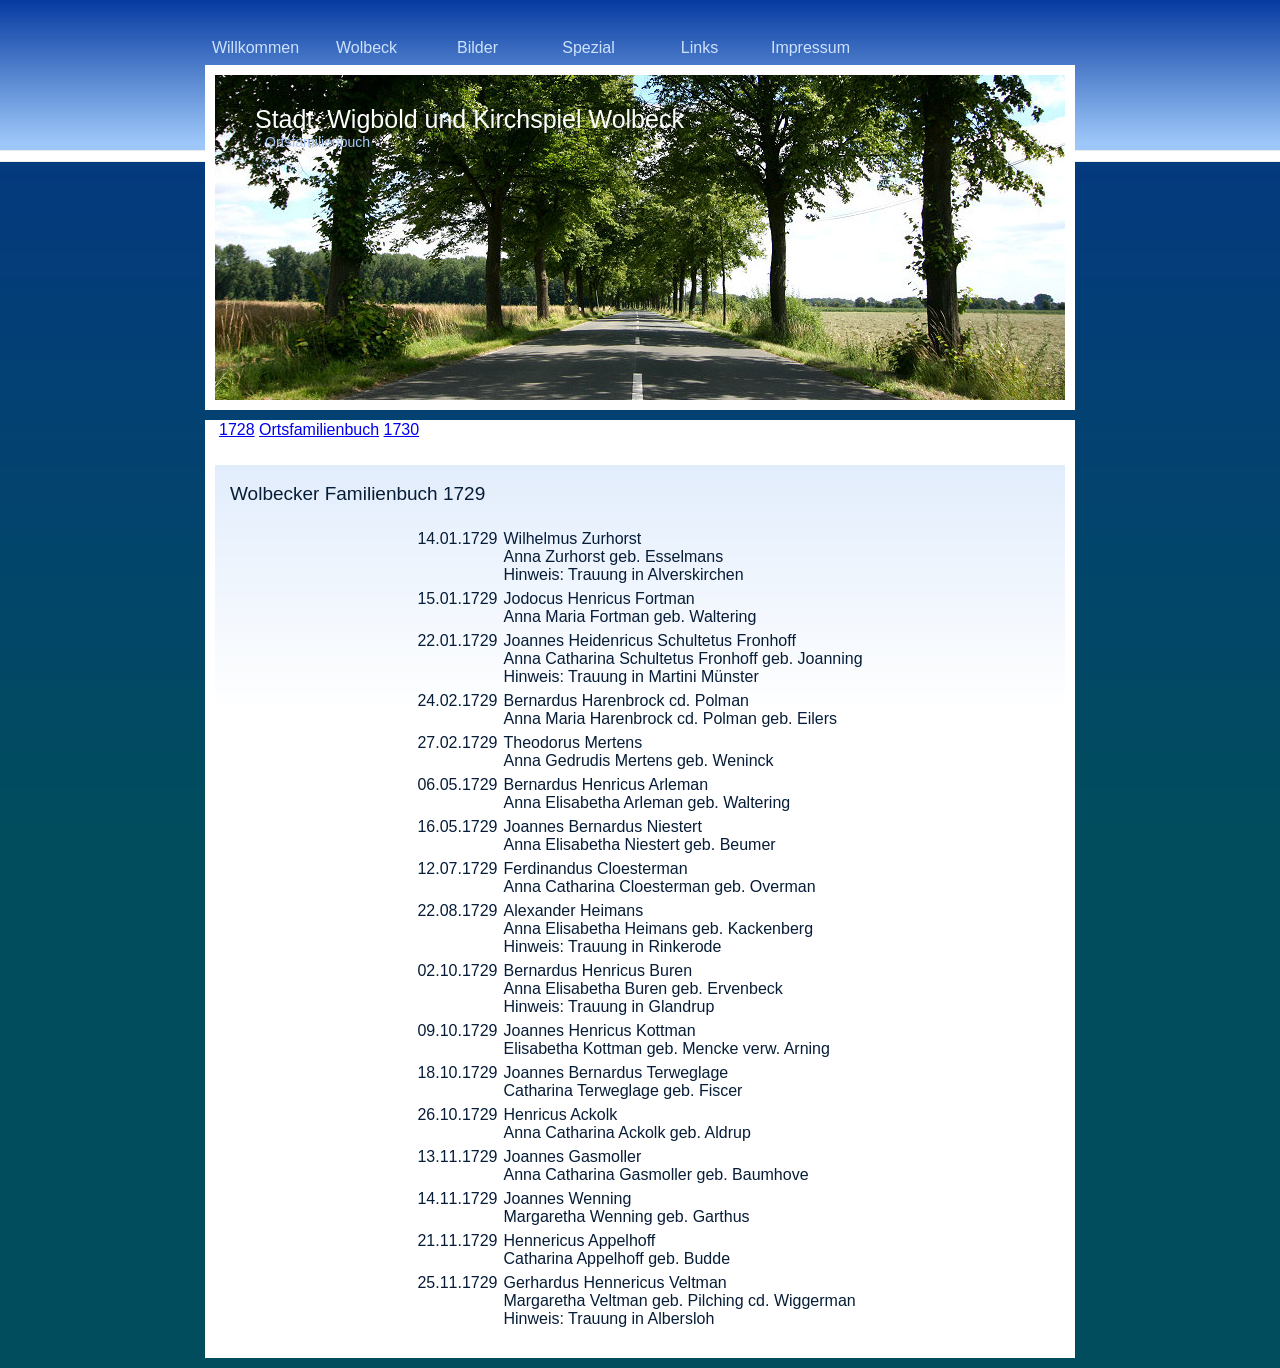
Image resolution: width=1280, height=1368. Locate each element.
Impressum (810, 47)
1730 (402, 429)
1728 (237, 429)
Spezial (588, 47)
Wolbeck (366, 47)
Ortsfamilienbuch (319, 429)
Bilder (477, 47)
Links (699, 47)
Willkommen (255, 47)
